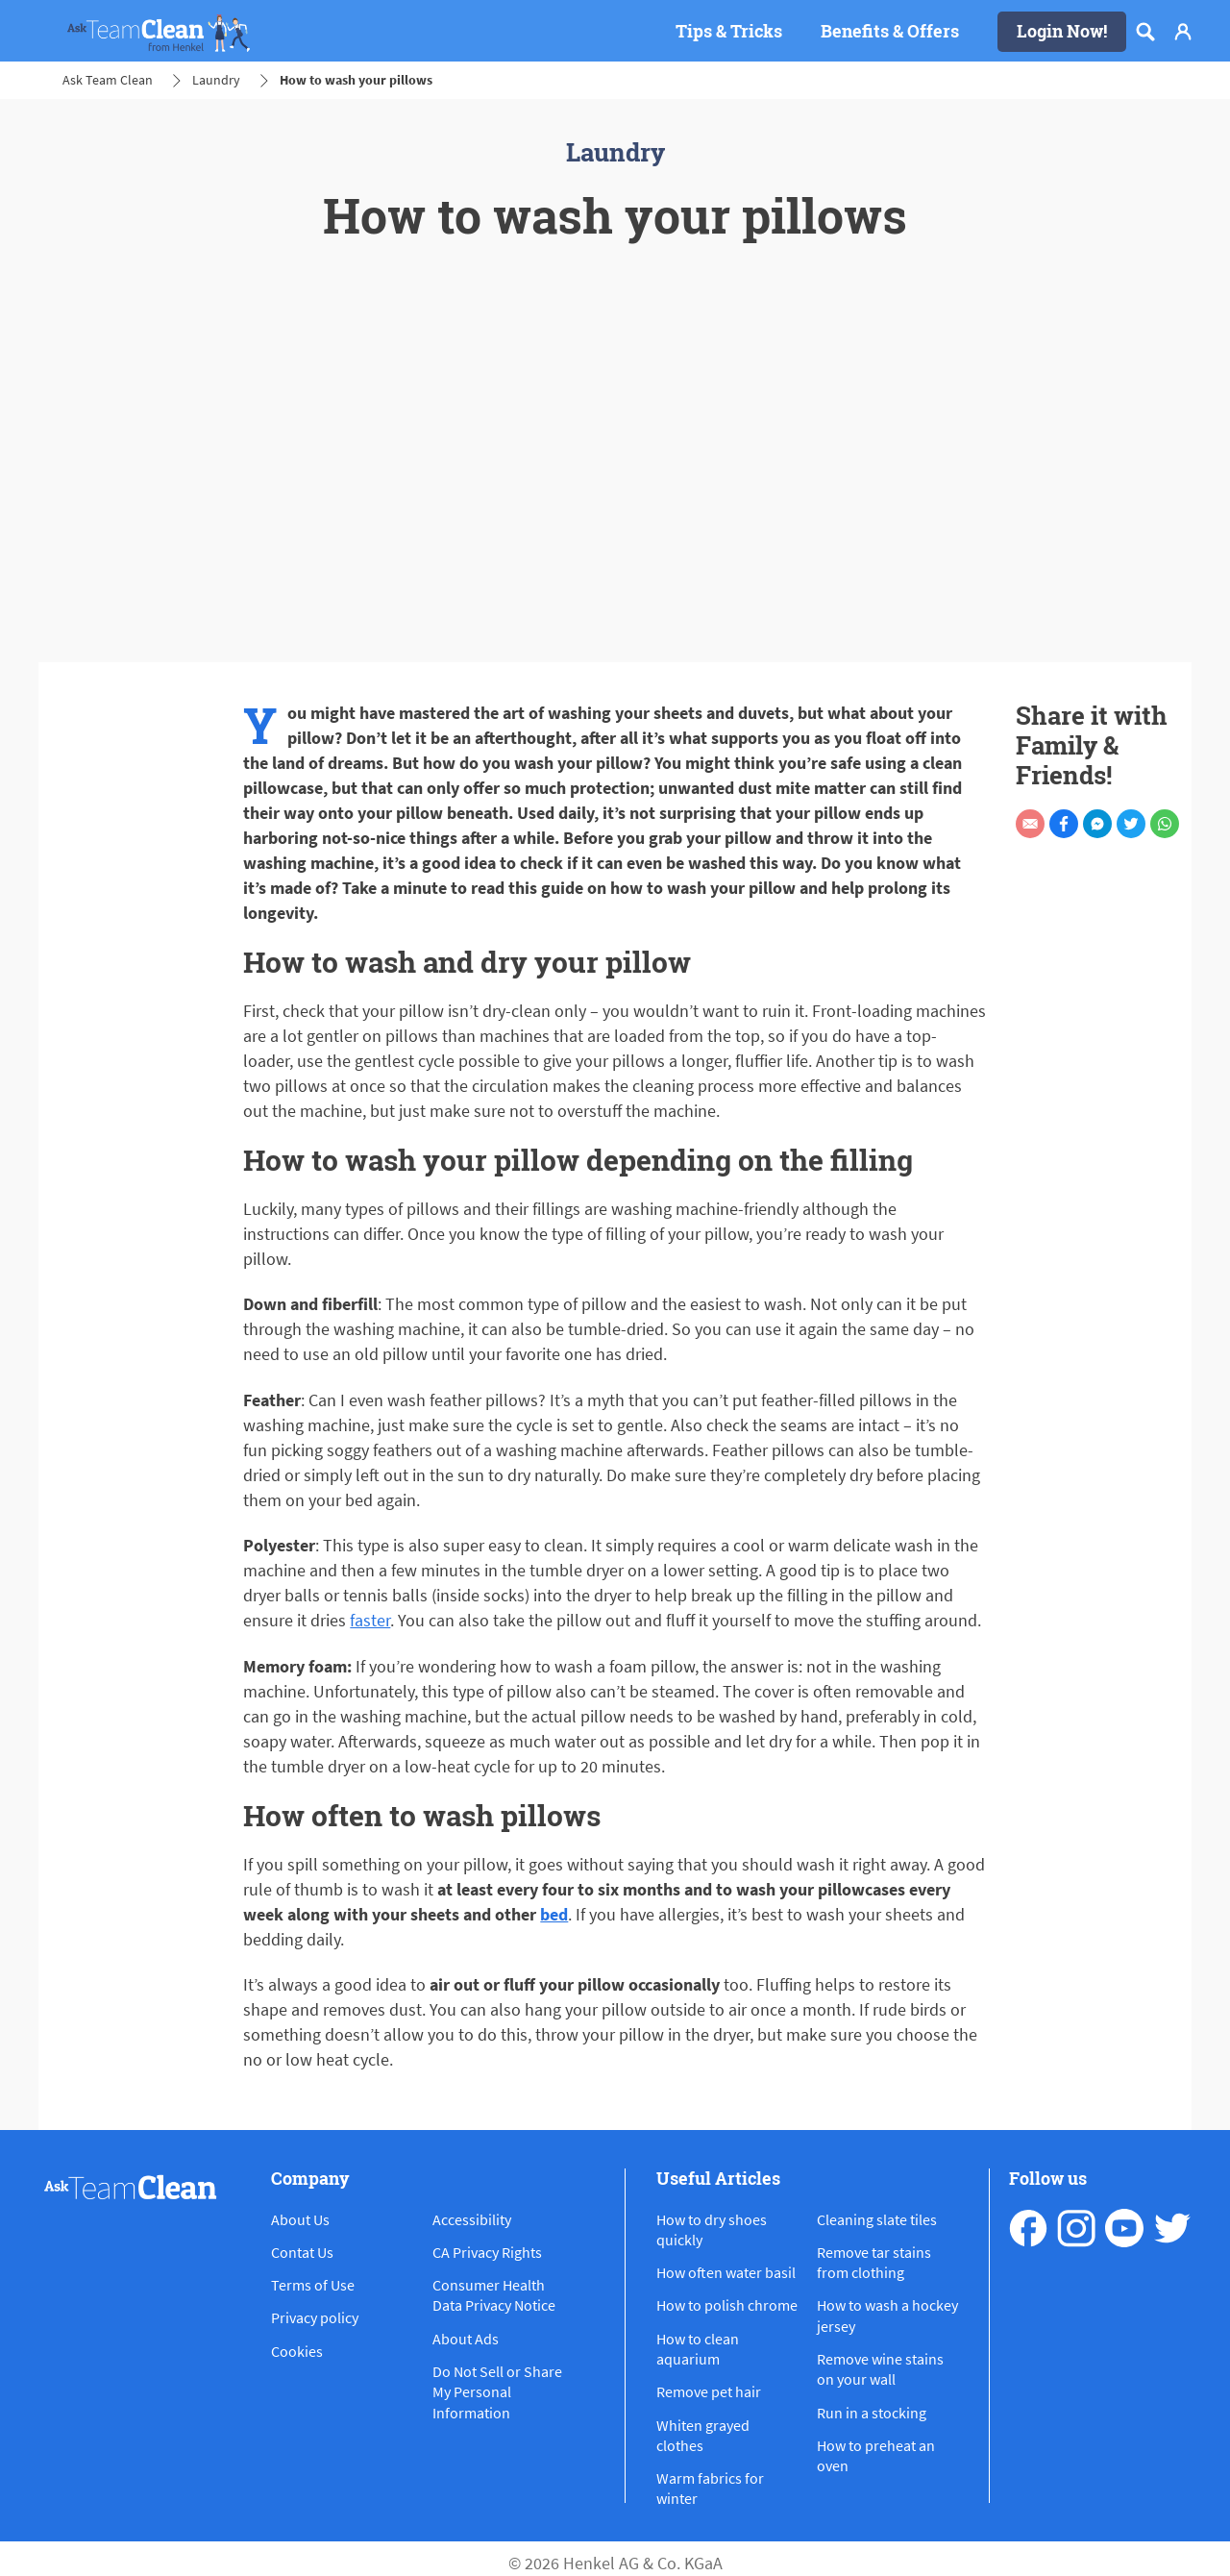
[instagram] (1076, 2228)
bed (554, 1914)
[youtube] (1124, 2228)
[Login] (1183, 31)
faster (370, 1620)
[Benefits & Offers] (889, 31)
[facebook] (1028, 2228)
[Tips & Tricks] (728, 31)
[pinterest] (1172, 2228)
